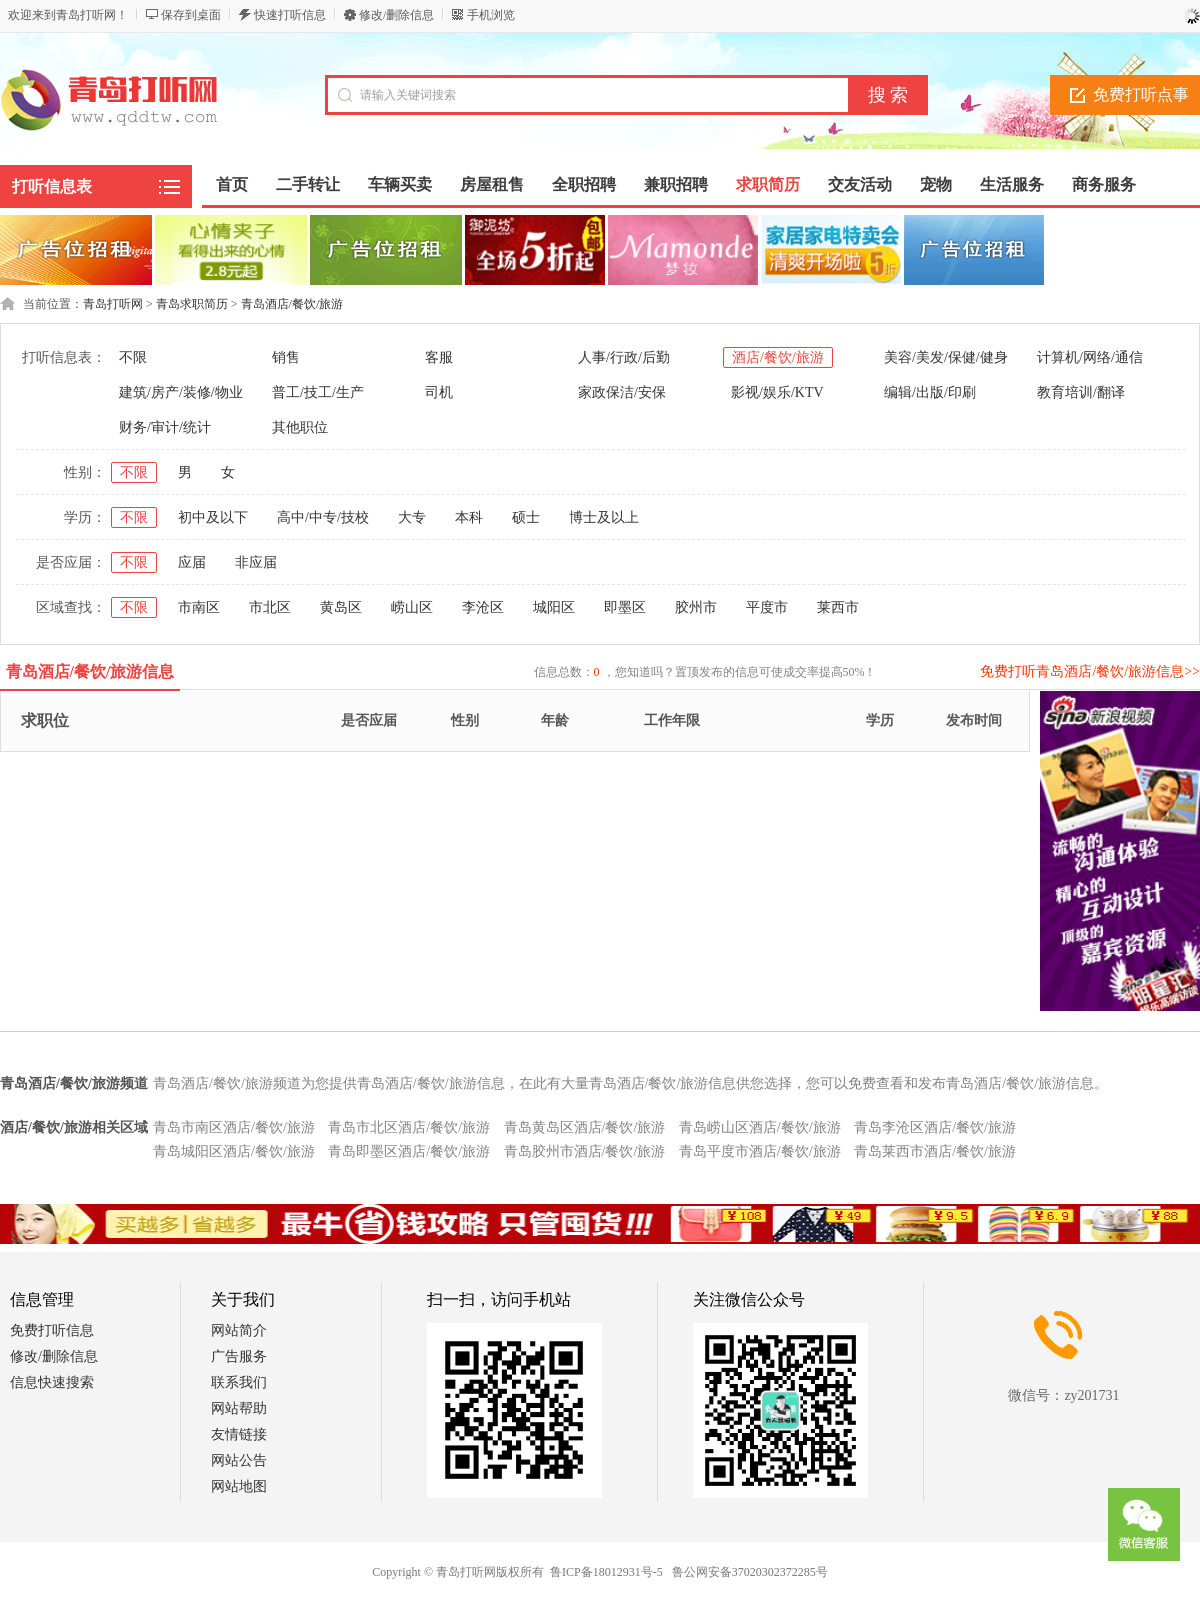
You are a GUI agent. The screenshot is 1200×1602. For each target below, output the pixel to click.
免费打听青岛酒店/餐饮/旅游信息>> (1090, 671)
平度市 (767, 607)
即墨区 (625, 607)
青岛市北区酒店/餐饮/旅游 (409, 1127)
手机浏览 (491, 15)
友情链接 (239, 1434)
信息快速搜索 (52, 1382)
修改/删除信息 (396, 15)
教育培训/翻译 (1081, 392)
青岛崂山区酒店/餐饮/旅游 (760, 1127)
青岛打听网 (113, 304)
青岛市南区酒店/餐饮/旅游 (234, 1127)
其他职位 (300, 427)
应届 (192, 562)
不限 (133, 357)
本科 (469, 517)
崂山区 (412, 607)
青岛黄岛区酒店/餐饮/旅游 (585, 1127)
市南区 (199, 607)
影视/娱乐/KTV (777, 392)
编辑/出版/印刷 (930, 392)
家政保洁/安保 (622, 392)
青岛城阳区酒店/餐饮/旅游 (234, 1151)
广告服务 (239, 1356)
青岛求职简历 (192, 304)
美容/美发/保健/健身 (946, 357)
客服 (439, 357)
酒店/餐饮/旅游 (778, 357)
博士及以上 (604, 517)
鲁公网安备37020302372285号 (750, 1572)
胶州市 (696, 607)
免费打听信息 (52, 1330)
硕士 (526, 517)
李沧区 (483, 607)
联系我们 (239, 1382)
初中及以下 (213, 517)
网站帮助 (239, 1408)
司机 (439, 392)
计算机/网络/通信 (1090, 357)
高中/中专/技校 (323, 517)
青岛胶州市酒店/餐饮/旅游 (585, 1151)
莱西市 (838, 607)
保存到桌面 (191, 15)
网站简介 (239, 1330)
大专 (412, 517)
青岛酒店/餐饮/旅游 (292, 304)
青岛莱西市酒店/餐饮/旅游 (935, 1151)
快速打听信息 (290, 15)
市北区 (270, 607)
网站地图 (239, 1486)
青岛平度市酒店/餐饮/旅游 (760, 1151)
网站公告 (239, 1460)
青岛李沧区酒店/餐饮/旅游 (935, 1127)
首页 (232, 184)
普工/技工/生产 (318, 392)
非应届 (256, 562)
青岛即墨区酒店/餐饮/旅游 (409, 1151)
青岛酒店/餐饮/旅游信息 (90, 671)
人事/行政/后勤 (624, 357)
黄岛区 (341, 607)
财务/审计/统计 (165, 427)
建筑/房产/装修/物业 (181, 392)
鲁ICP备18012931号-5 (606, 1572)
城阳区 (554, 607)
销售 (286, 357)
